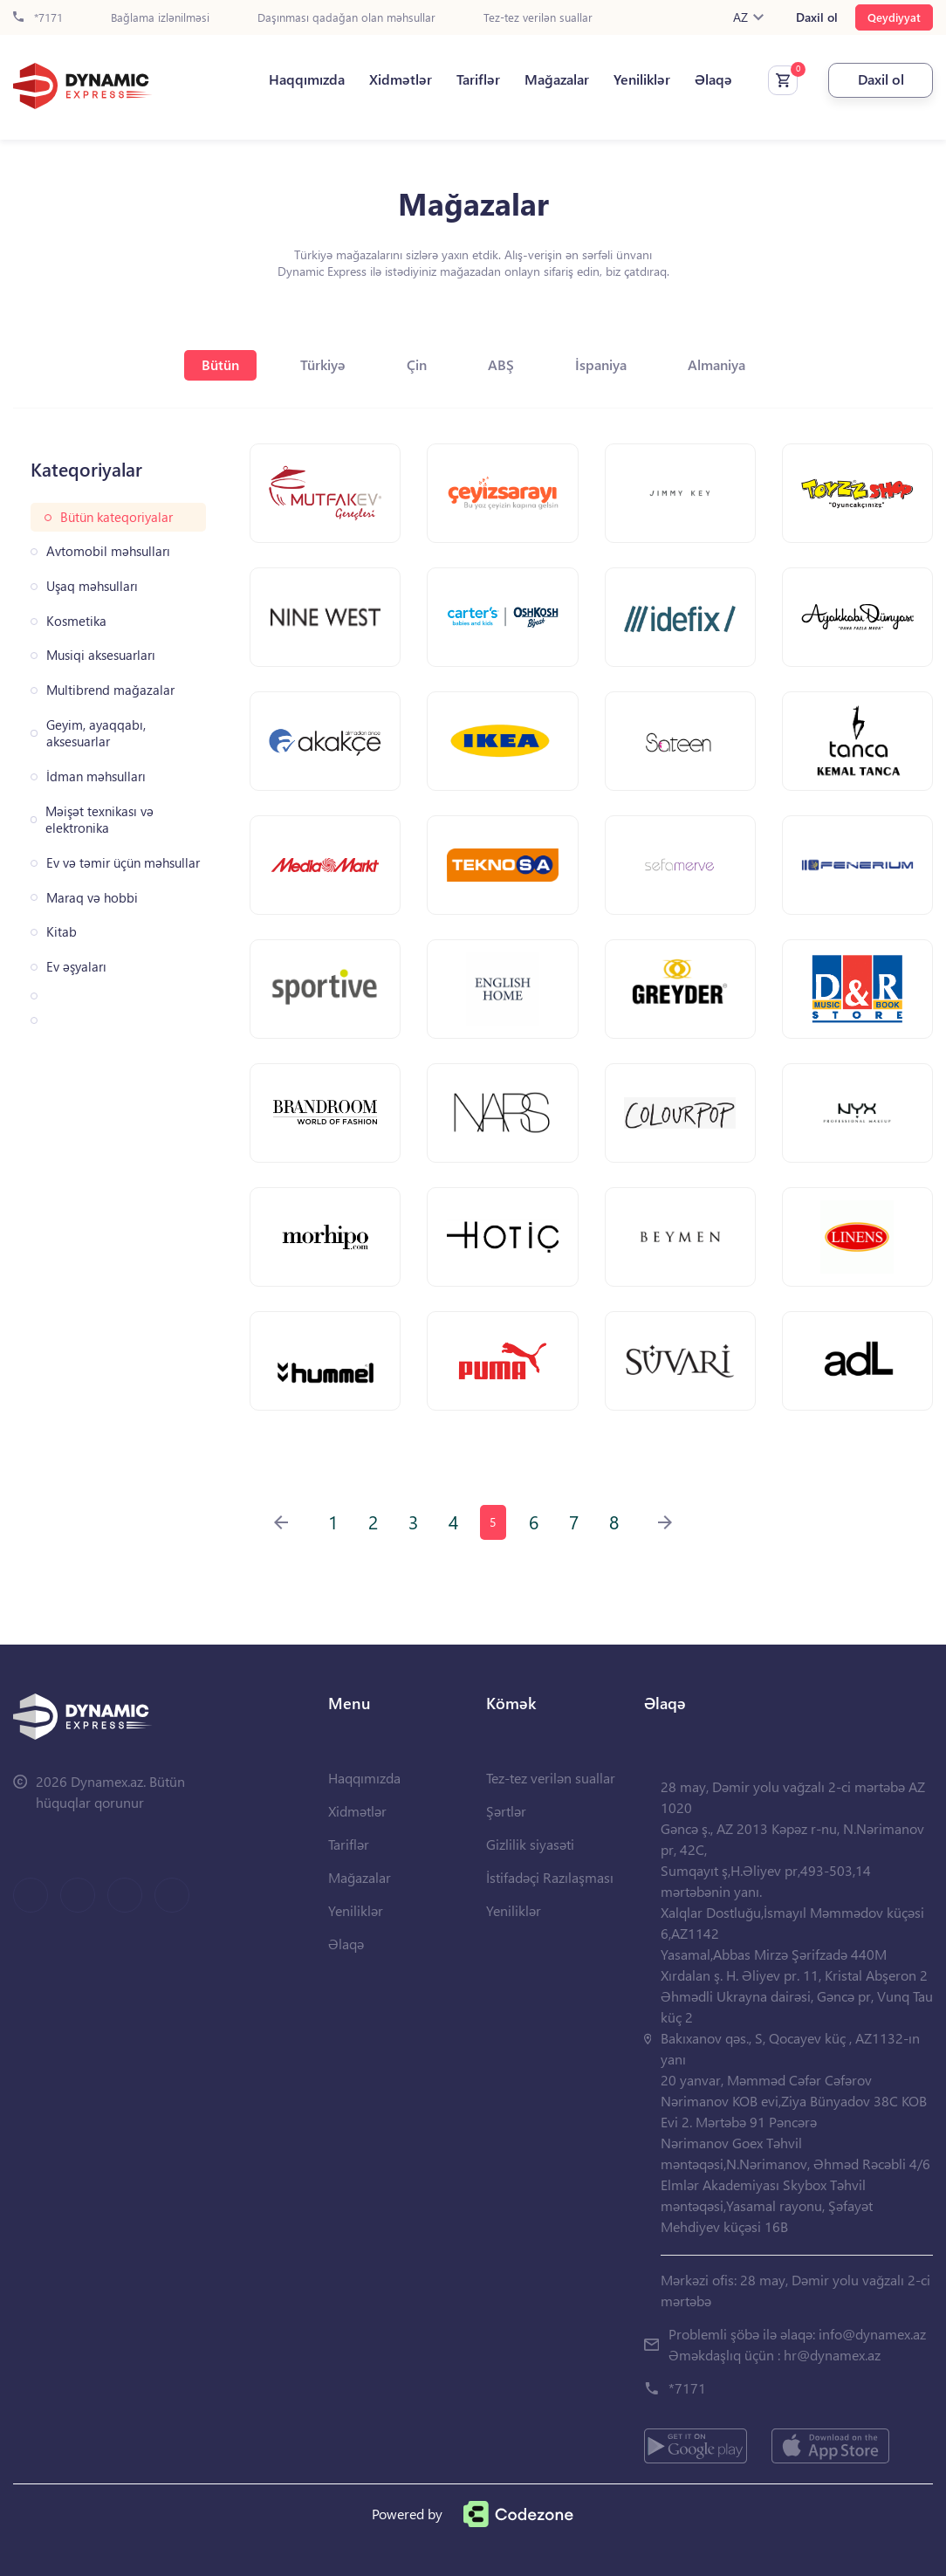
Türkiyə (323, 364)
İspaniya (601, 364)
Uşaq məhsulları (92, 586)
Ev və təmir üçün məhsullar (123, 863)
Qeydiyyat (894, 17)
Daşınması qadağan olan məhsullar (346, 17)
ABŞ (501, 364)
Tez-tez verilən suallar (538, 17)
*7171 (38, 17)
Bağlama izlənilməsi (160, 17)
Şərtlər (506, 1811)
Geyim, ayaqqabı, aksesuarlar (96, 734)
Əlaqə (713, 79)
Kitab (61, 932)
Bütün (220, 364)
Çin (417, 364)
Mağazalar (556, 79)
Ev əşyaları (76, 966)
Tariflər (478, 79)
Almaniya (716, 364)
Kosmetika (76, 621)
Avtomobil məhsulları (108, 551)
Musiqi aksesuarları (100, 655)
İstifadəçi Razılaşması (550, 1877)
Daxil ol (817, 17)
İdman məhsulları (96, 776)
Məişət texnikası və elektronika (99, 820)
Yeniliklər (642, 79)
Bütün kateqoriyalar (116, 517)
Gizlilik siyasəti (530, 1844)
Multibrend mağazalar (110, 690)
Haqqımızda (307, 79)
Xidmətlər (400, 79)
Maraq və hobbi (92, 898)
